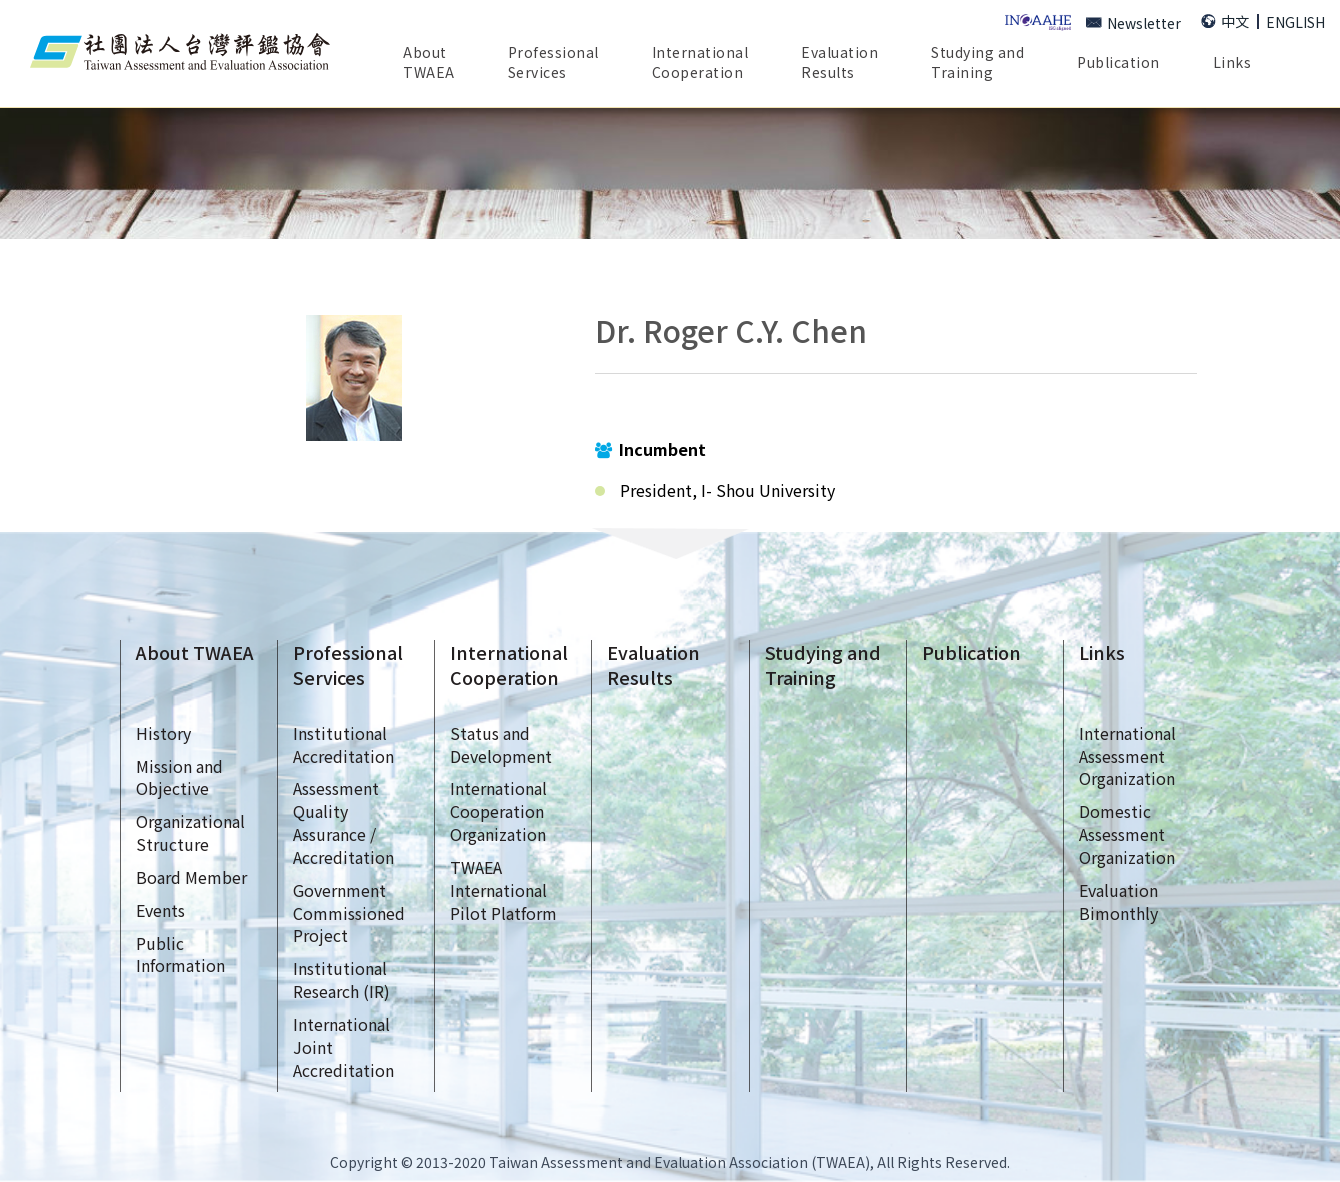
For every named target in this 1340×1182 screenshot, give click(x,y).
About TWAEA (195, 652)
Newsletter (1133, 23)
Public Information (180, 954)
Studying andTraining (977, 62)
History (163, 733)
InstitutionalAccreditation (343, 744)
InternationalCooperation (509, 665)
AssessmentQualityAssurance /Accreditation (343, 822)
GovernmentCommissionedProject (349, 913)
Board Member (191, 877)
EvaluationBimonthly (1118, 901)
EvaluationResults (839, 62)
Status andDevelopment (501, 744)
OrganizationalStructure (190, 832)
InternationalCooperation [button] (700, 62)
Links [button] (1232, 62)
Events (160, 910)
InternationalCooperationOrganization (498, 811)
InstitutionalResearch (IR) (341, 979)
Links (1102, 652)
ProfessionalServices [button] (553, 62)
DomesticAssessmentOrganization (1127, 834)
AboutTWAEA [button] (429, 62)
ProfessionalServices (348, 665)
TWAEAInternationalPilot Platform (503, 890)
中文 (1225, 21)
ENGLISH (1295, 22)
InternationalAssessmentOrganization (1127, 756)
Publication (1118, 62)
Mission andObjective (179, 777)
